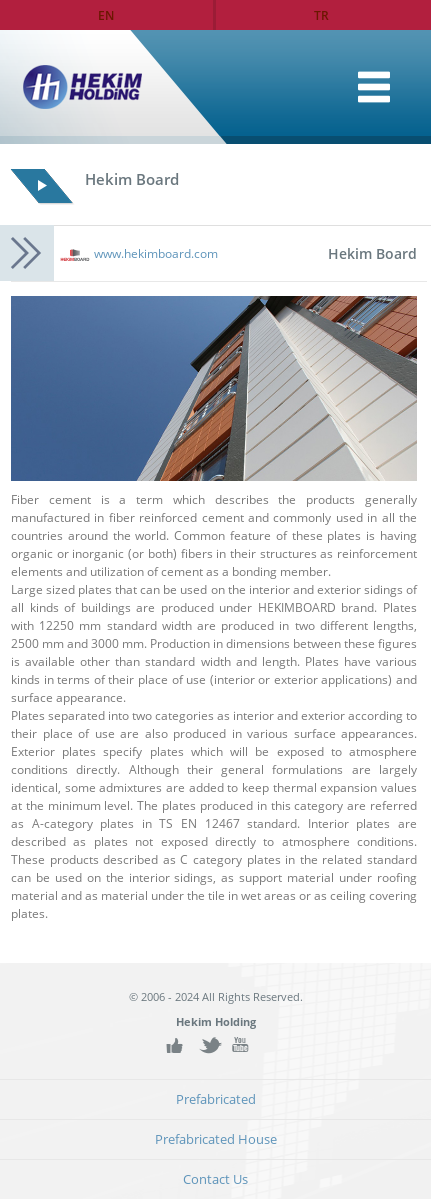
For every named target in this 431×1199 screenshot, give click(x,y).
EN (106, 15)
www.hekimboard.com (156, 253)
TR (321, 15)
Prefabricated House (216, 1139)
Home (374, 87)
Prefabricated (216, 1099)
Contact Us (215, 1179)
